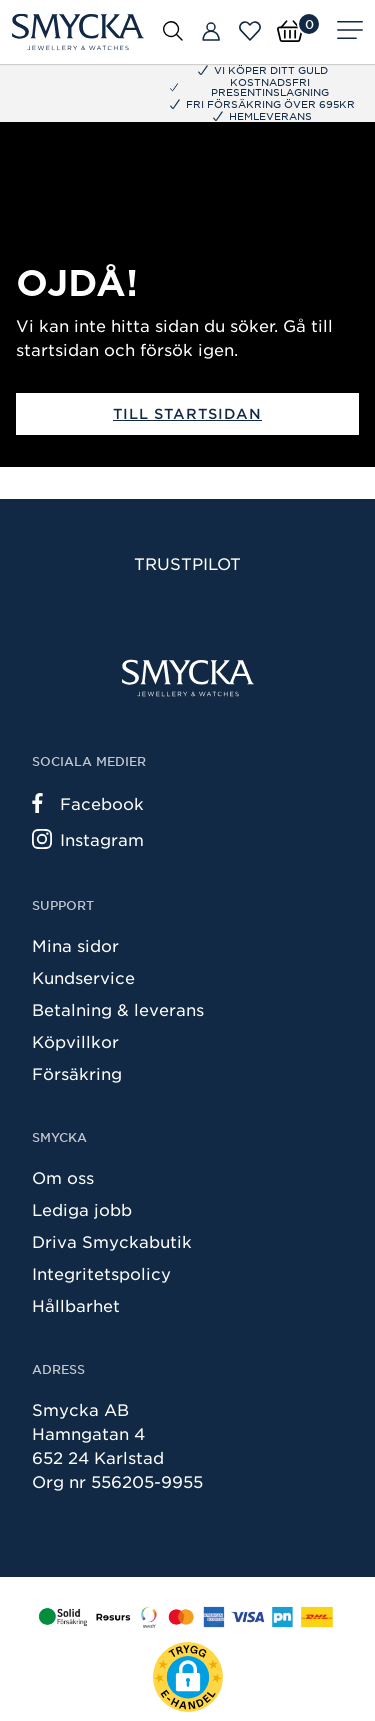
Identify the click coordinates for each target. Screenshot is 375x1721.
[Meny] (350, 32)
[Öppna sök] (173, 30)
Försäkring (77, 1073)
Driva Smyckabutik (112, 1241)
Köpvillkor (75, 1041)
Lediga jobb (82, 1209)
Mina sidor (75, 945)
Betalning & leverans (118, 1009)
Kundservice (83, 977)
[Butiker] (211, 32)
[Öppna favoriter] (250, 31)
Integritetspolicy (101, 1273)
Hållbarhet (76, 1305)
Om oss (63, 1177)
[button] (188, 1677)
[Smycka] (78, 32)
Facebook (88, 803)
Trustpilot (187, 563)
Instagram (88, 839)
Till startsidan (187, 413)
